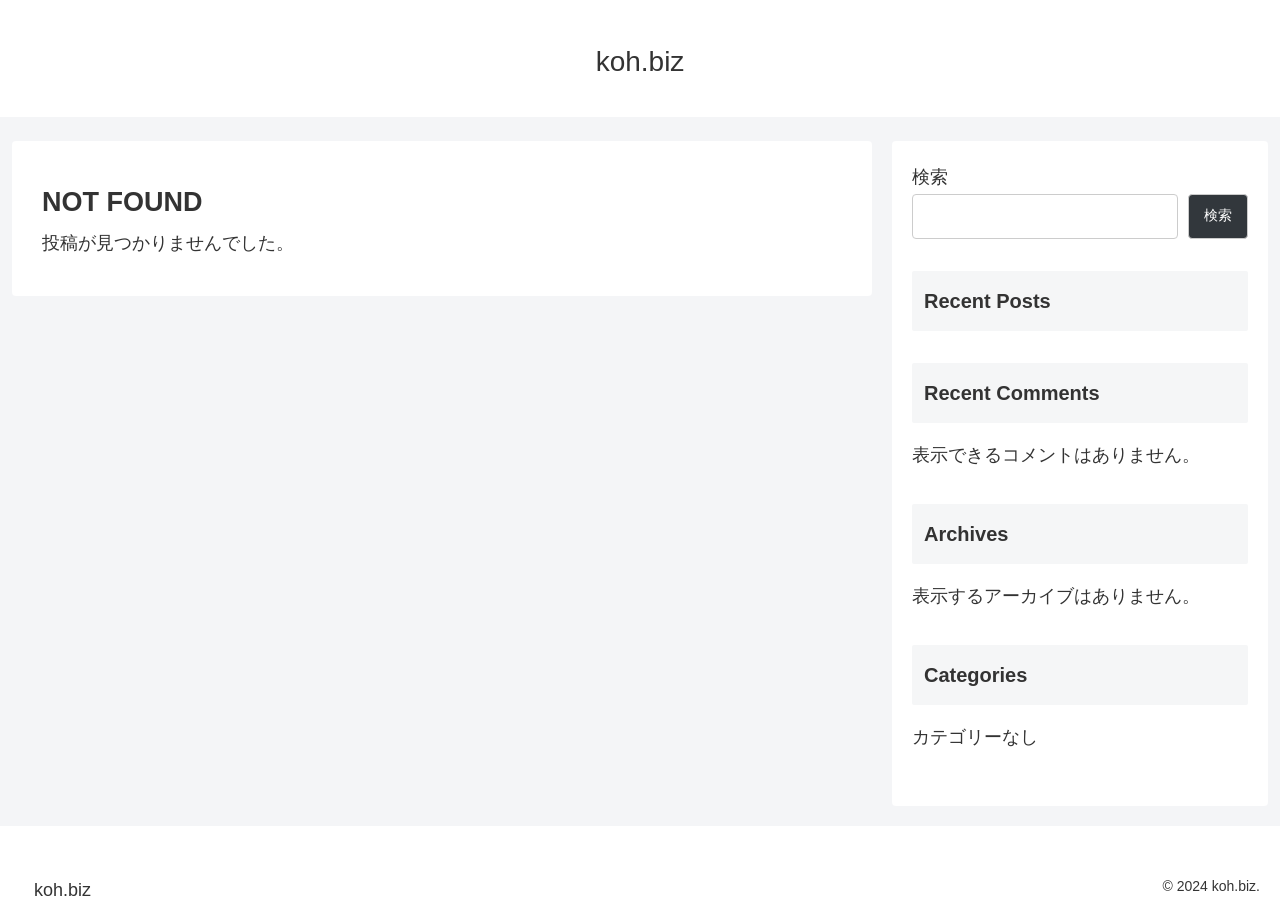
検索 (930, 177)
